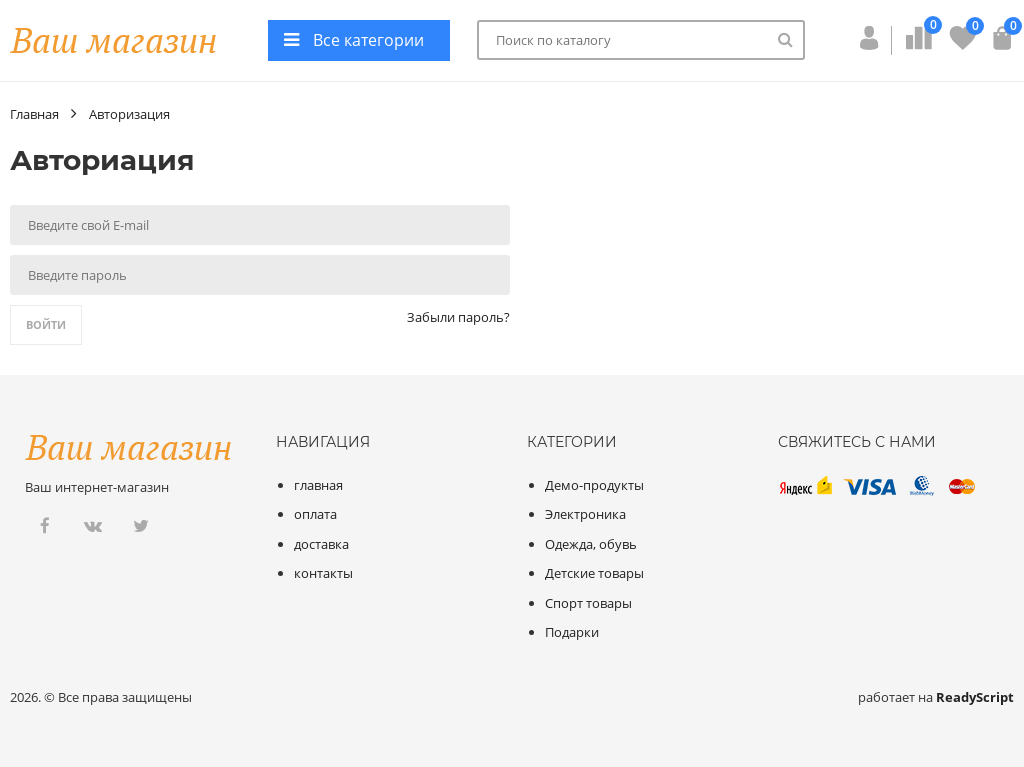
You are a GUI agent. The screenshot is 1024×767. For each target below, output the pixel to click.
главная (318, 485)
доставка (321, 544)
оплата (315, 514)
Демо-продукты (594, 485)
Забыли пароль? (458, 317)
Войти (46, 324)
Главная (34, 114)
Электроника (585, 514)
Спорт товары (588, 603)
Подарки (572, 632)
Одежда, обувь (591, 544)
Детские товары (594, 573)
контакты (323, 573)
